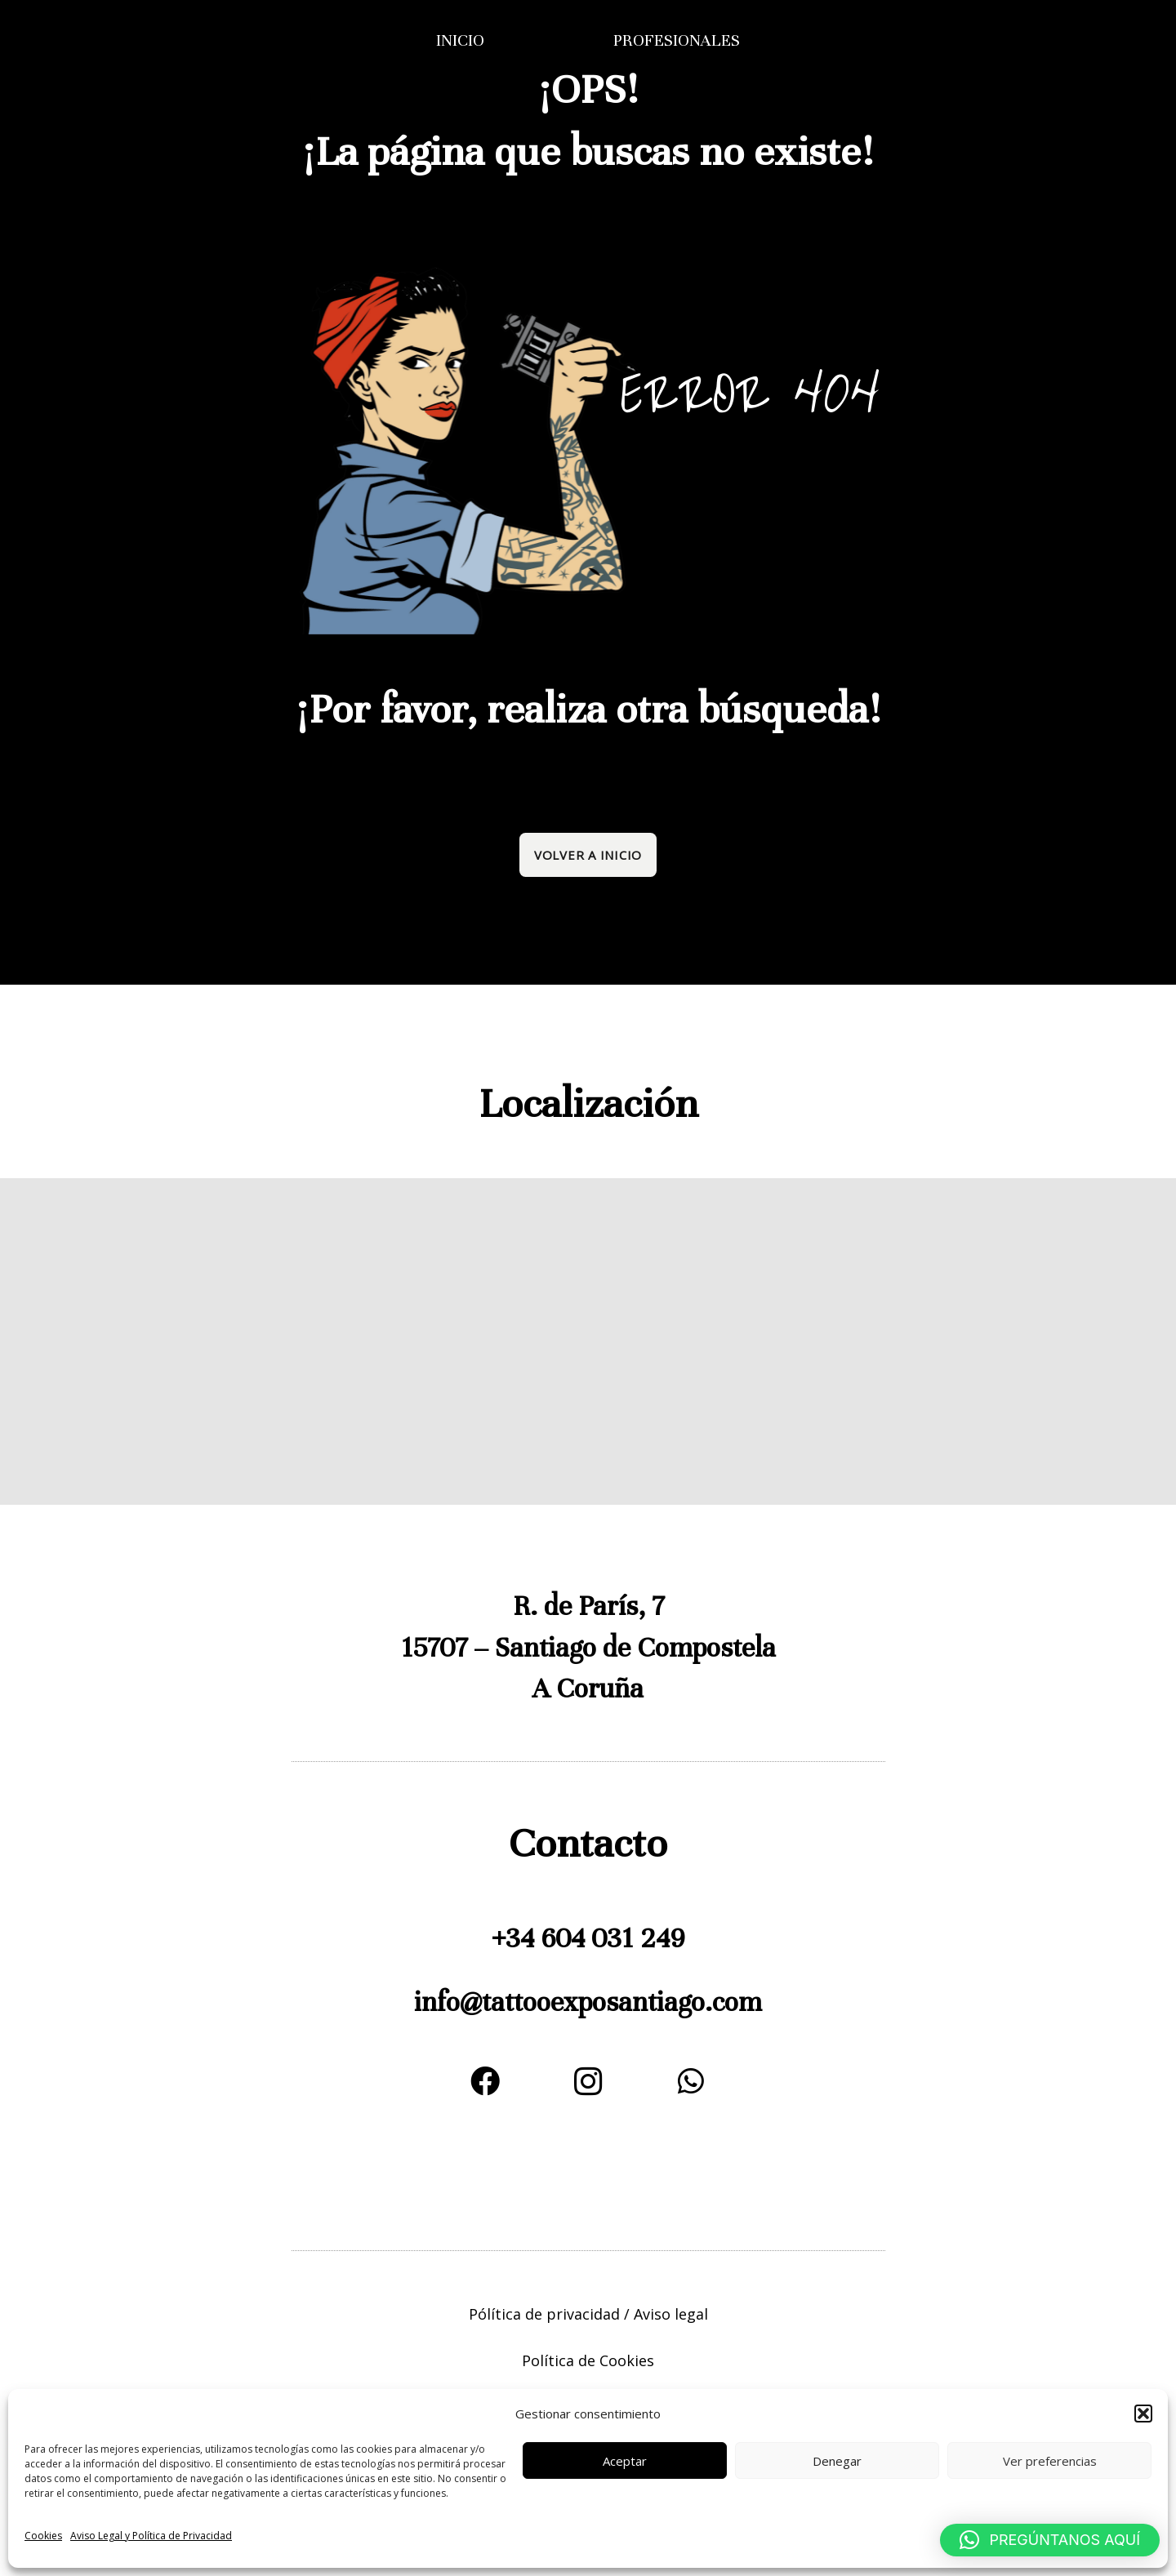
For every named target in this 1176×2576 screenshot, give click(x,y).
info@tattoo (482, 2002)
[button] (1143, 2413)
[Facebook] (485, 2081)
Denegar (837, 2461)
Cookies (43, 2536)
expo (578, 2002)
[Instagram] (588, 2081)
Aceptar (625, 2461)
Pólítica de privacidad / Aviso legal (588, 2314)
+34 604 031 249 (588, 1938)
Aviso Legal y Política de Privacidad (151, 2536)
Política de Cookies (588, 2360)
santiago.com (684, 2002)
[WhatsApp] (691, 2081)
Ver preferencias (1050, 2461)
